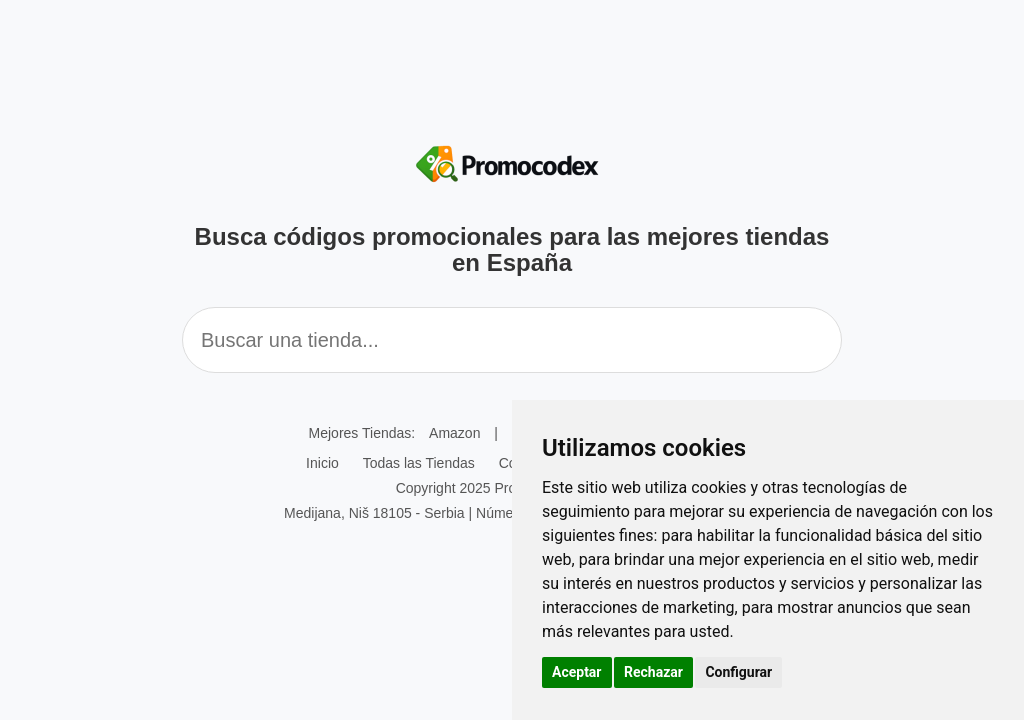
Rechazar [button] (653, 672)
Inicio (322, 463)
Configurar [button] (738, 672)
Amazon (454, 433)
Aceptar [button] (577, 672)
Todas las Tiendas (419, 463)
